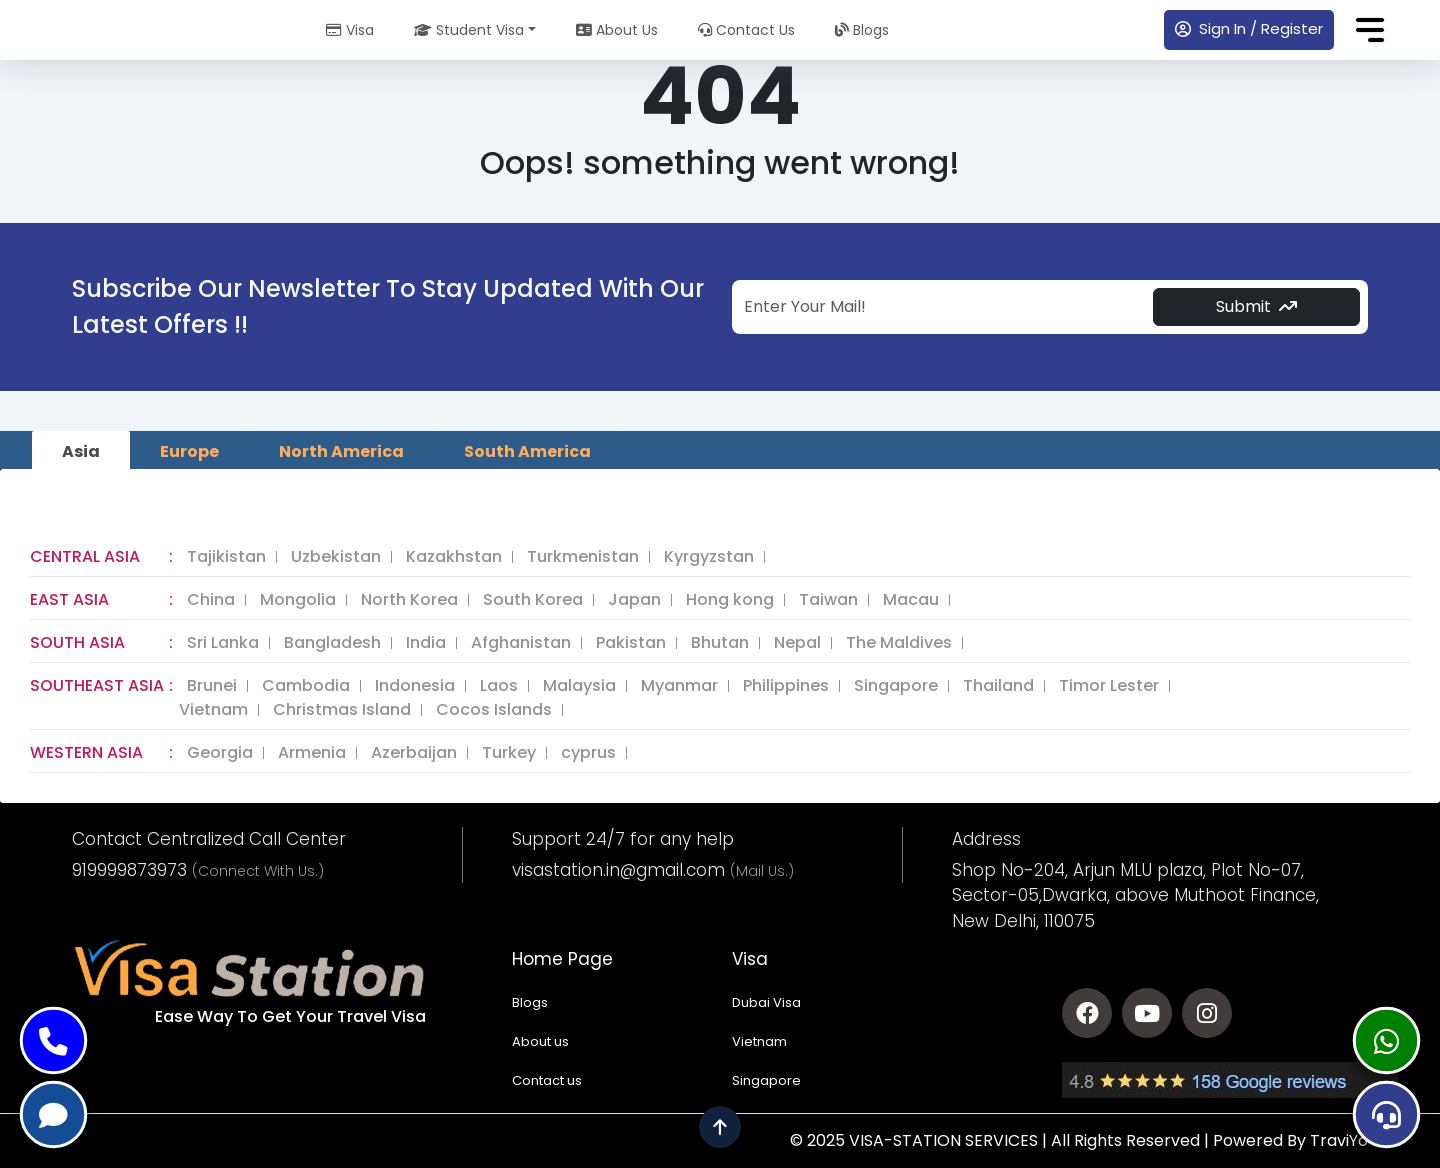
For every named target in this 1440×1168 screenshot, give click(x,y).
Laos (499, 686)
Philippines (786, 686)
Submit (1256, 306)
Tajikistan (226, 557)
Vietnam (213, 710)
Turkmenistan (583, 557)
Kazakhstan (454, 557)
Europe (189, 451)
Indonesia (415, 686)
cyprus (588, 753)
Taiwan (828, 600)
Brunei (212, 686)
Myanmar (679, 686)
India (426, 643)
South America (527, 451)
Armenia (312, 753)
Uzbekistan (336, 557)
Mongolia (298, 600)
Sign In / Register (1249, 28)
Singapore (896, 686)
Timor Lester (1109, 686)
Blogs (862, 30)
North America (341, 451)
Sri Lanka (223, 643)
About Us (617, 30)
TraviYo (1339, 1140)
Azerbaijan (414, 753)
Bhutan (720, 643)
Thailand (998, 686)
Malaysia (579, 686)
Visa (350, 30)
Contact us (547, 1080)
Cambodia (306, 686)
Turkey (509, 753)
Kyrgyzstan (709, 557)
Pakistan (631, 643)
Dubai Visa (766, 1002)
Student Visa (469, 30)
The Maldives (899, 643)
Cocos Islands (494, 710)
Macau (911, 600)
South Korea (533, 600)
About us (540, 1041)
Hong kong (730, 600)
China (211, 600)
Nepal (797, 643)
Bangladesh (332, 643)
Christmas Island (342, 710)
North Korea (409, 600)
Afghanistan (521, 643)
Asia (81, 451)
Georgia (220, 753)
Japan (634, 600)
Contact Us (746, 30)
